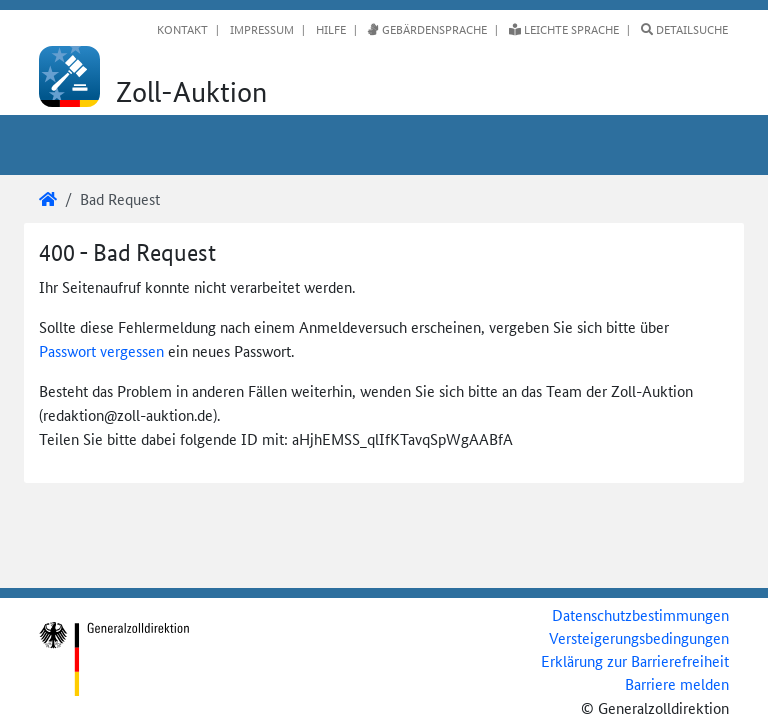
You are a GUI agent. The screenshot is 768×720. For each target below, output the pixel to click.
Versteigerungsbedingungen (639, 637)
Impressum (260, 29)
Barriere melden (677, 683)
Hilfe (329, 29)
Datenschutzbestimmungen (640, 614)
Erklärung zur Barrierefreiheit (635, 660)
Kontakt (182, 29)
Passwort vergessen (101, 350)
